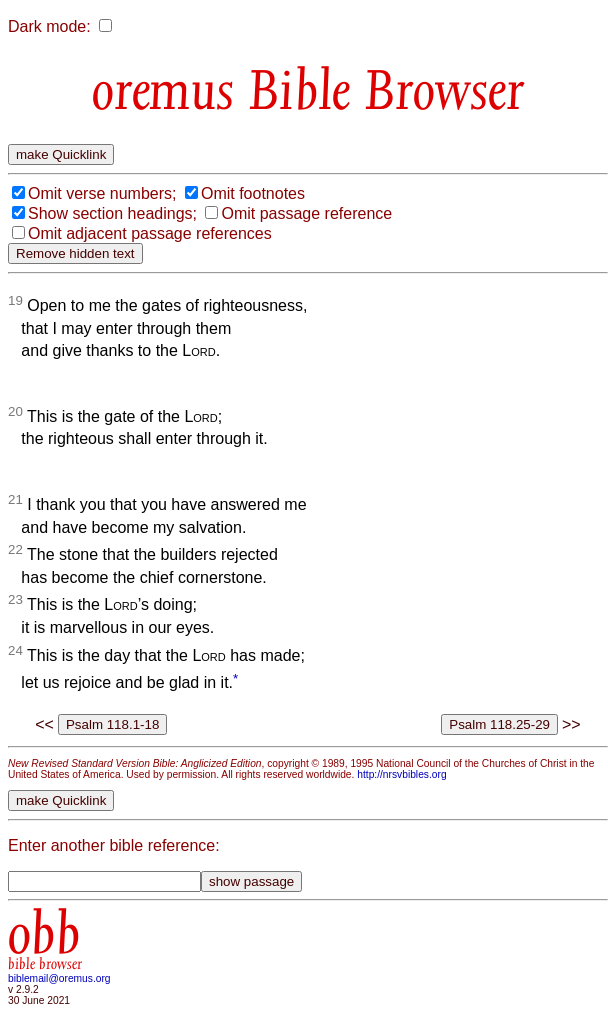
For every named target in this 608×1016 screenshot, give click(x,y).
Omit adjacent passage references (150, 233)
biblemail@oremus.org (59, 978)
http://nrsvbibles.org (401, 774)
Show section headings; (112, 213)
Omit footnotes (253, 193)
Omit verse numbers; (102, 193)
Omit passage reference (306, 213)
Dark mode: (49, 26)
